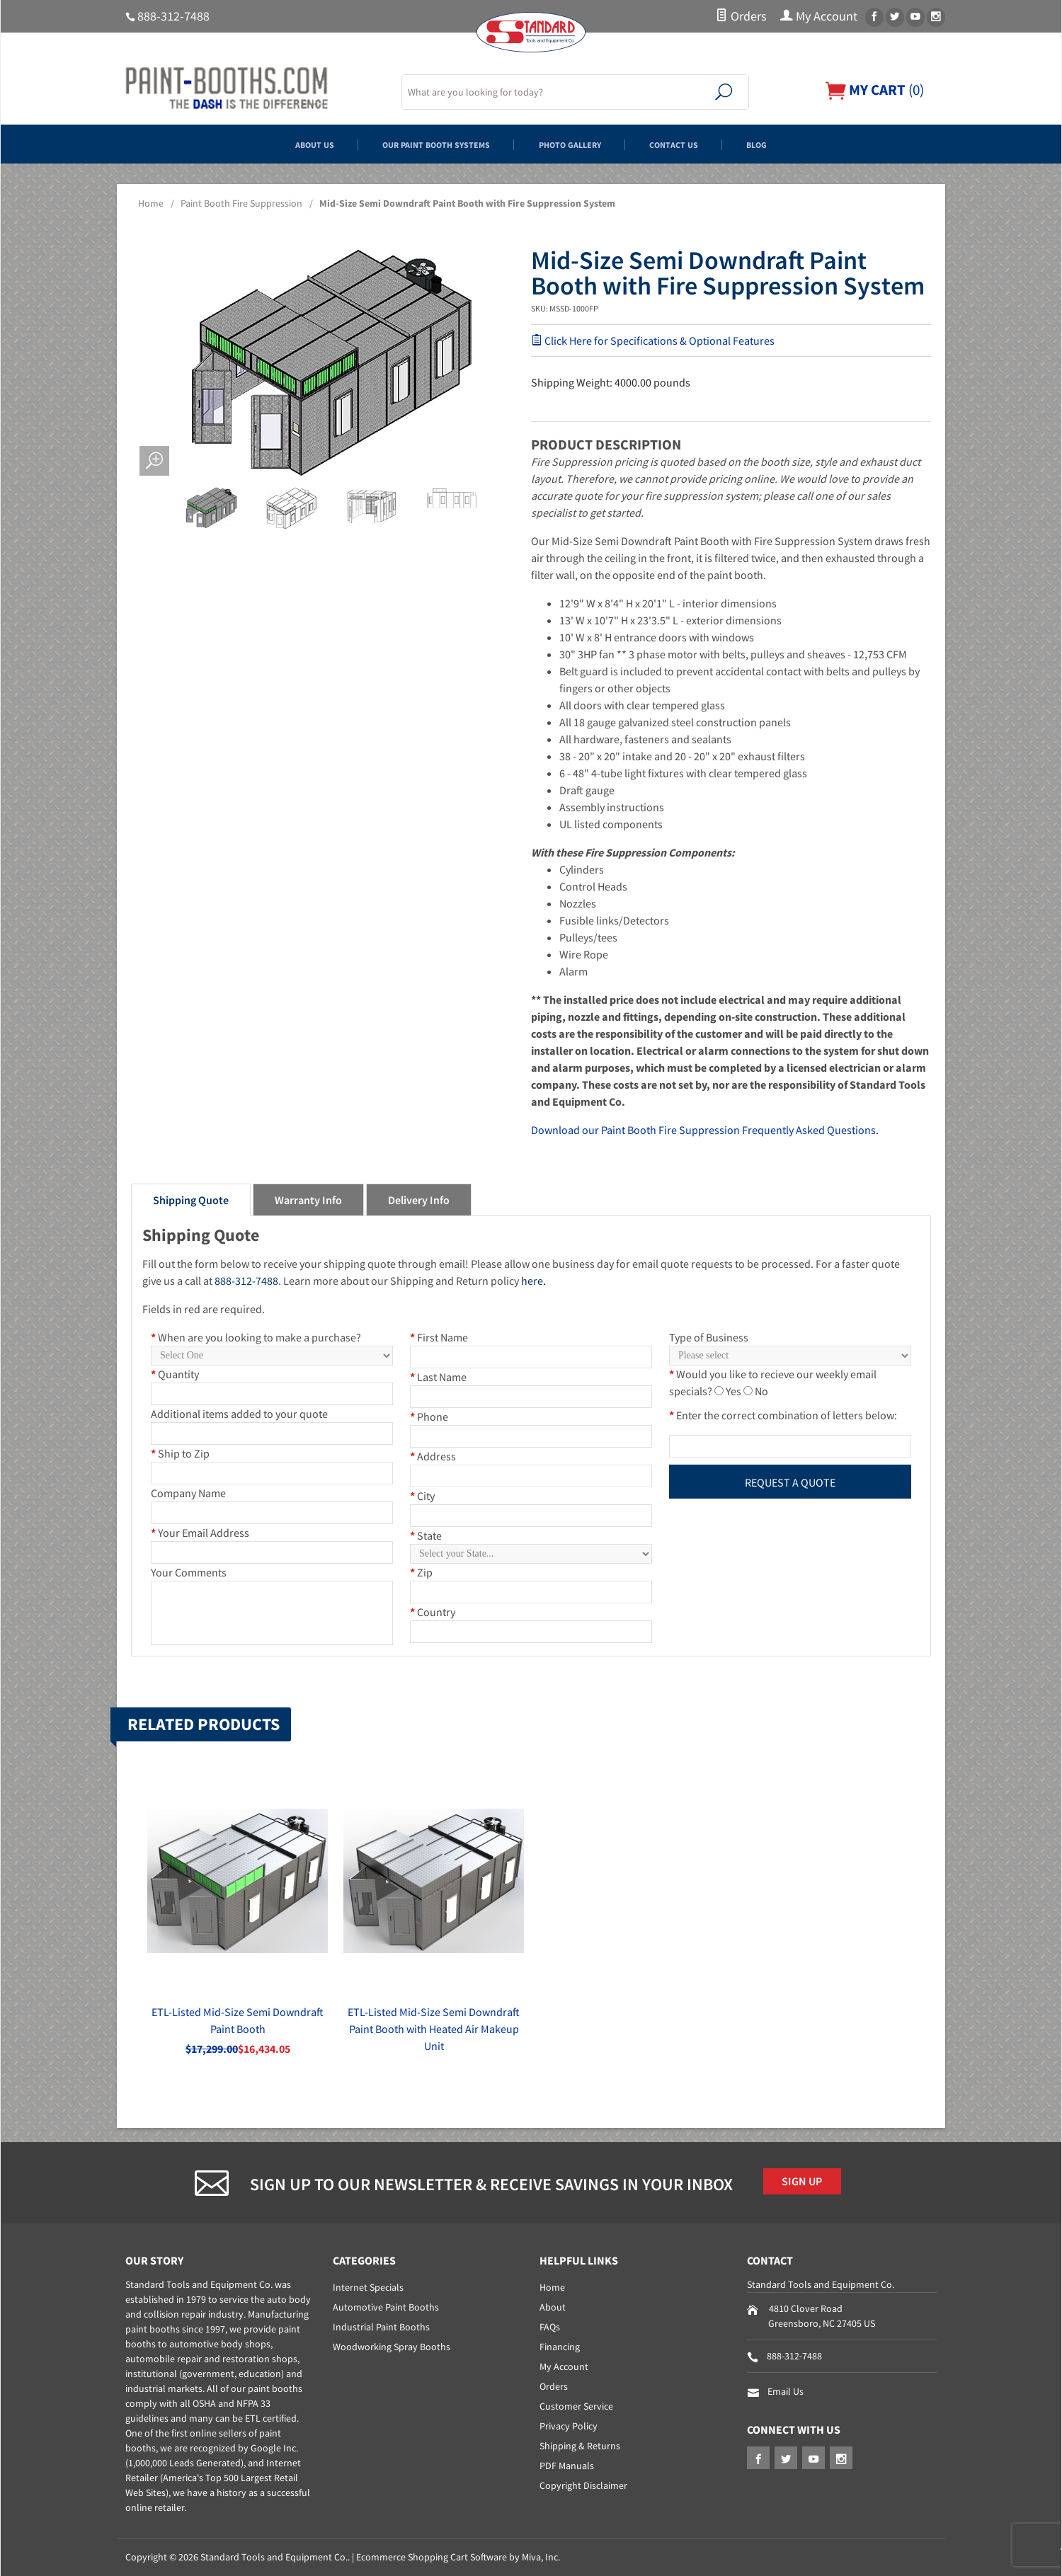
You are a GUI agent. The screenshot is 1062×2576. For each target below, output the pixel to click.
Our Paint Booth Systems (409, 144)
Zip (421, 1572)
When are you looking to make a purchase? (256, 1337)
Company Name (188, 1493)
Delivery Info (419, 1200)
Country (432, 1612)
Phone (429, 1416)
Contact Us (718, 144)
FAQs (549, 2326)
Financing (559, 2346)
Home (151, 203)
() (871, 89)
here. (533, 1280)
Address (433, 1456)
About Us (250, 144)
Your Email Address (200, 1532)
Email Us (785, 2391)
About (552, 2307)
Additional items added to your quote (239, 1414)
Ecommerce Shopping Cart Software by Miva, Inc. (458, 2557)
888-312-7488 (173, 16)
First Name (439, 1337)
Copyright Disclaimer (583, 2485)
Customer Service (576, 2406)
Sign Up (809, 2184)
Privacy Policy (568, 2426)
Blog (824, 144)
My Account (818, 16)
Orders (741, 16)
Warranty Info (308, 1200)
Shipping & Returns (579, 2445)
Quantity (175, 1374)
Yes (733, 1391)
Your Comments (189, 1572)
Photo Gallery (583, 144)
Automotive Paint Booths (386, 2307)
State (426, 1535)
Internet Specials (368, 2287)
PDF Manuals (566, 2465)
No (761, 1391)
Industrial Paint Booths (381, 2326)
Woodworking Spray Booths (391, 2346)
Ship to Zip (180, 1453)
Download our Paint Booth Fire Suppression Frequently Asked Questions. (705, 1130)
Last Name (438, 1377)
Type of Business (708, 1337)
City (422, 1496)
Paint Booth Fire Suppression (241, 203)
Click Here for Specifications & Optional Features (653, 340)
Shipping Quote (191, 1200)
